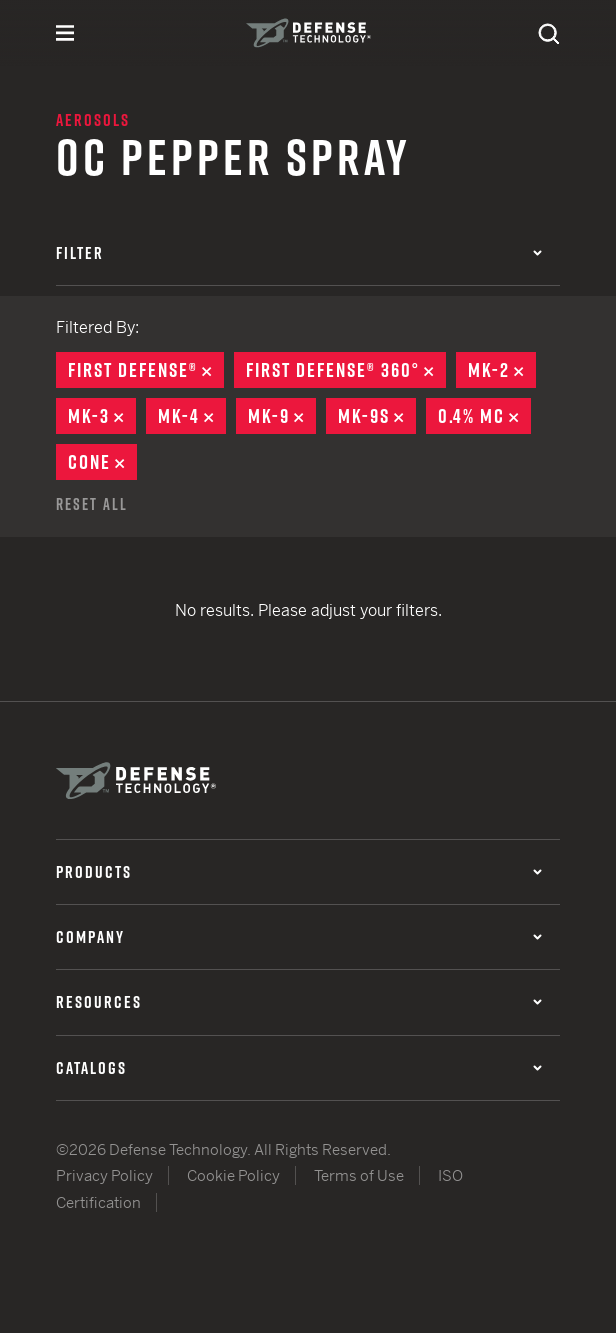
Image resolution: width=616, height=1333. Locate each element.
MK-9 (282, 416)
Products (299, 872)
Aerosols (93, 120)
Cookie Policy (233, 1175)
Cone (102, 462)
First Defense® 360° (346, 370)
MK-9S (377, 416)
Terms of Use (359, 1175)
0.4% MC (484, 416)
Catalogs (299, 1068)
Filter (299, 253)
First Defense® (146, 370)
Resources (299, 1002)
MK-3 (102, 416)
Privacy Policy (104, 1175)
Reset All (92, 504)
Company (299, 937)
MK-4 (192, 416)
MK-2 (502, 370)
